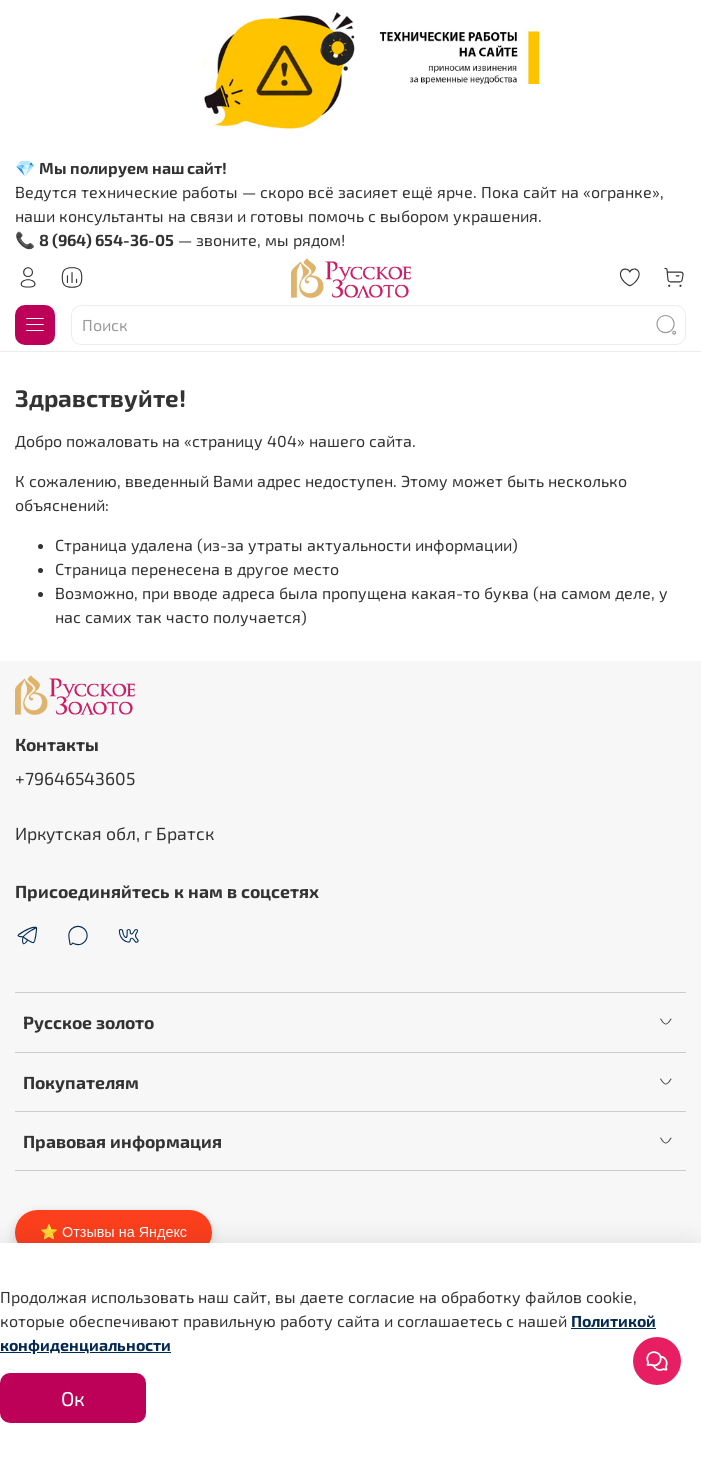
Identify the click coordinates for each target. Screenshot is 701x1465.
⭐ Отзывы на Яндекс (113, 1232)
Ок (73, 1398)
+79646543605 (75, 778)
